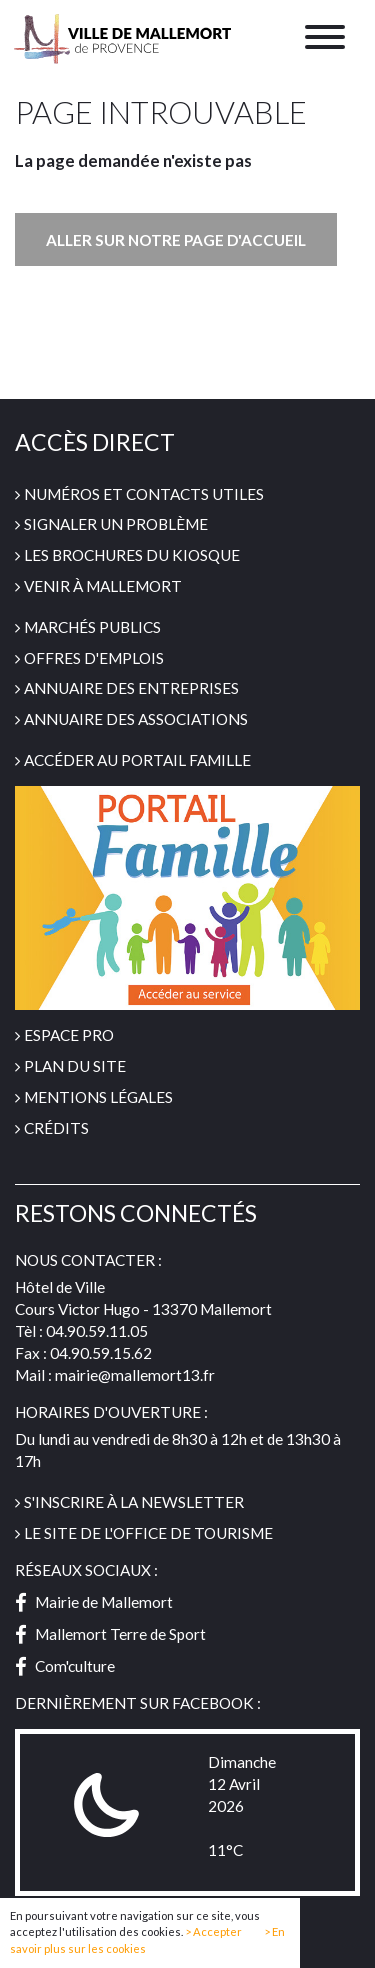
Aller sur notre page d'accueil (176, 240)
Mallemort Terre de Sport (110, 1634)
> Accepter (213, 1932)
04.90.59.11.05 (97, 1331)
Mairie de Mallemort (94, 1602)
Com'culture (65, 1666)
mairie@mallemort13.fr (135, 1375)
